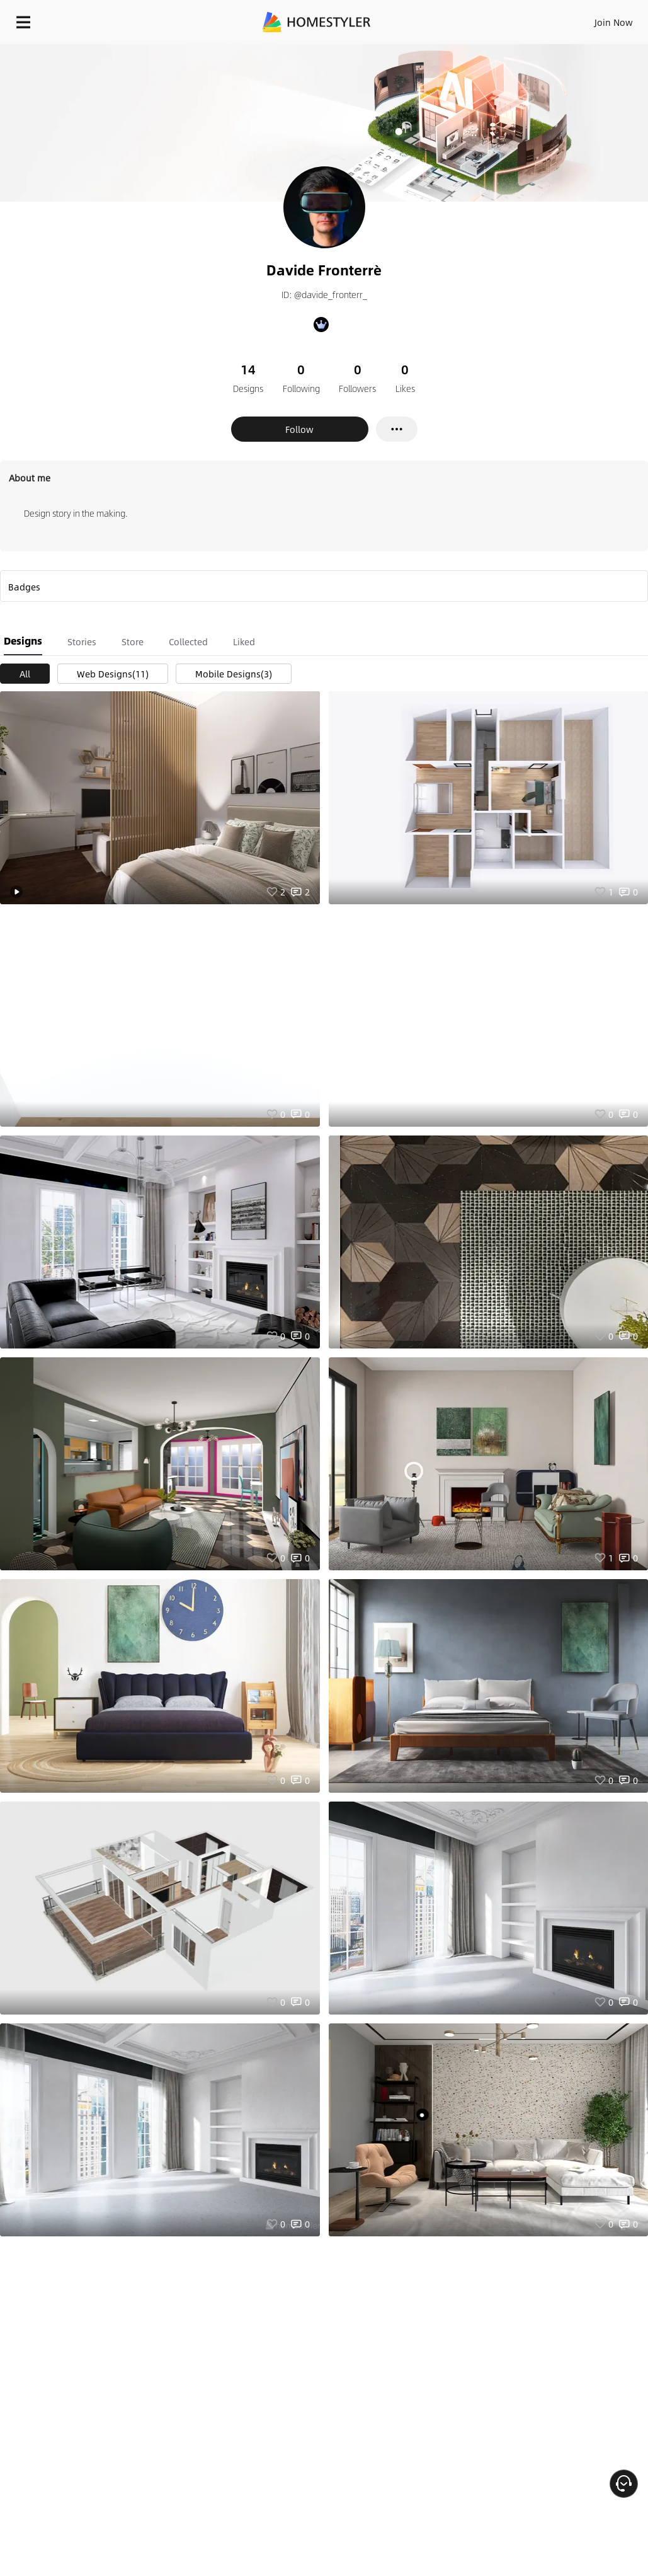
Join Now (613, 22)
